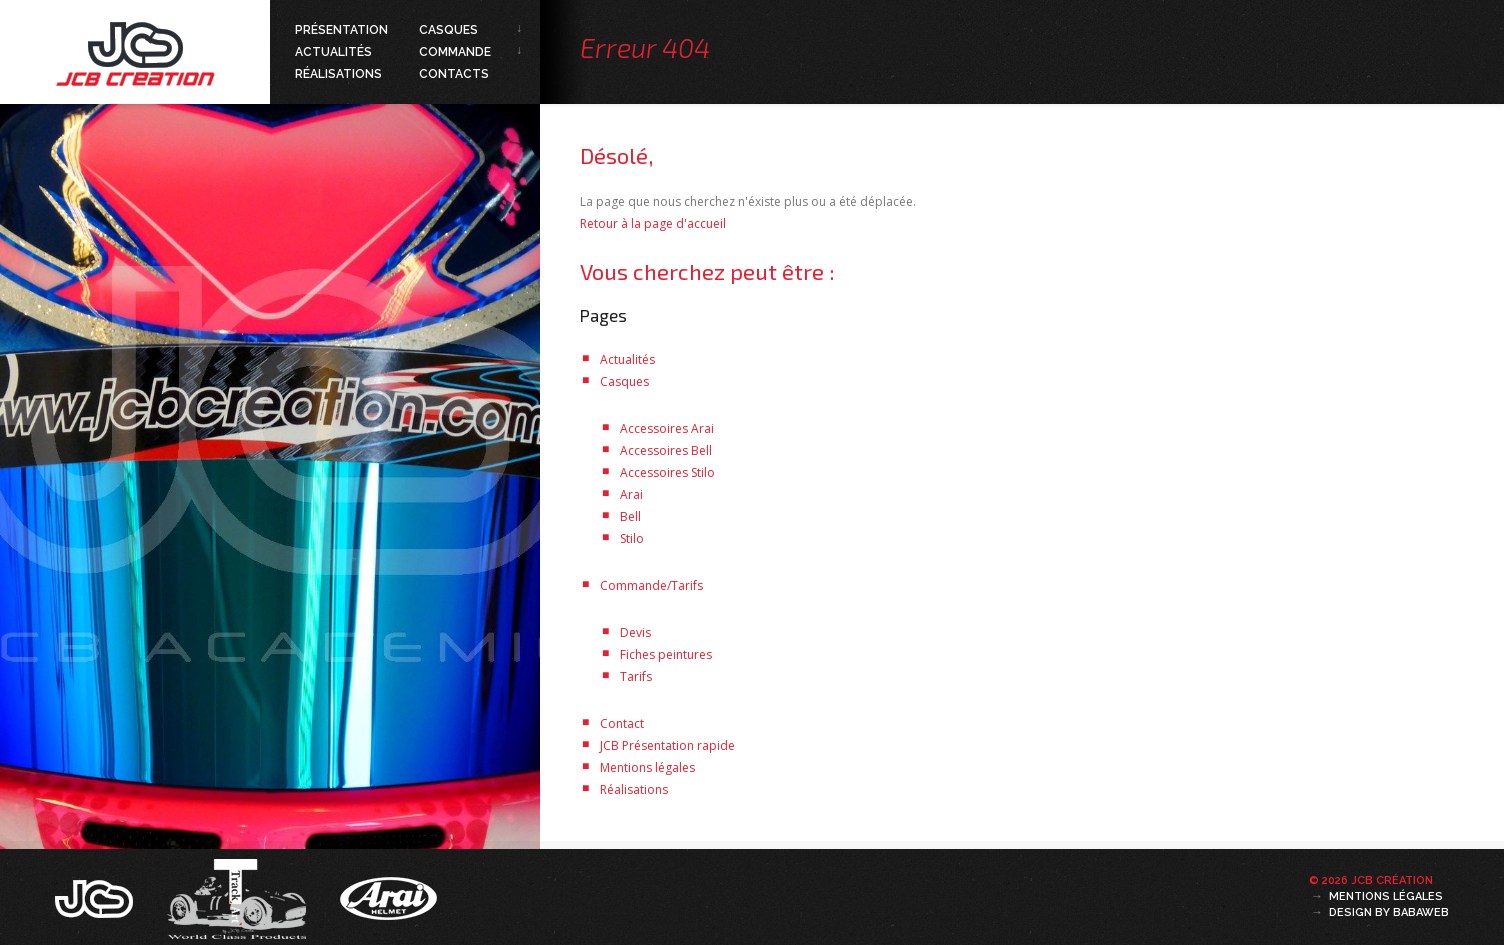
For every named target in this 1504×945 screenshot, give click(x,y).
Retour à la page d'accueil (653, 223)
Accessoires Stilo (667, 472)
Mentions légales (647, 767)
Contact (622, 723)
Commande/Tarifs (651, 585)
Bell (630, 516)
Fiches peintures (666, 654)
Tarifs (636, 676)
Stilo (632, 538)
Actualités (333, 52)
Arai (631, 494)
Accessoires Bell (666, 450)
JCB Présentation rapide (667, 745)
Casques (448, 30)
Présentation (341, 30)
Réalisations (338, 74)
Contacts (454, 74)
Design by (1389, 912)
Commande (455, 52)
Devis (635, 632)
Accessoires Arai (667, 428)
